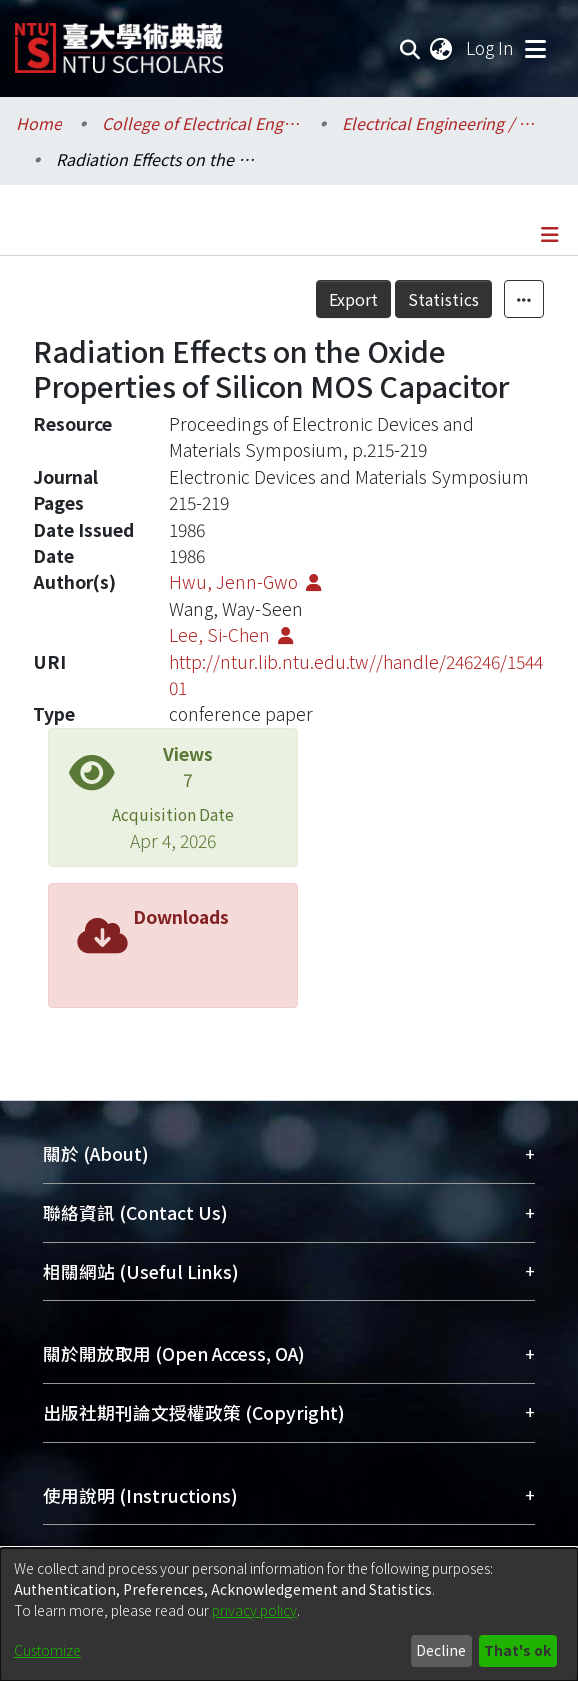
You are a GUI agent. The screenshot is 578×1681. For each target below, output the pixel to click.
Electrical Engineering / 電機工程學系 (442, 123)
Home (39, 123)
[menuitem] (442, 48)
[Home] (119, 40)
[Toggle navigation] (535, 48)
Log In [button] (491, 47)
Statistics (443, 299)
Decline (441, 1650)
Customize (47, 1650)
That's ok (517, 1650)
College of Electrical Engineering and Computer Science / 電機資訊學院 (202, 123)
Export (353, 299)
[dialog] (289, 1614)
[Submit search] (410, 48)
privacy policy (254, 1610)
